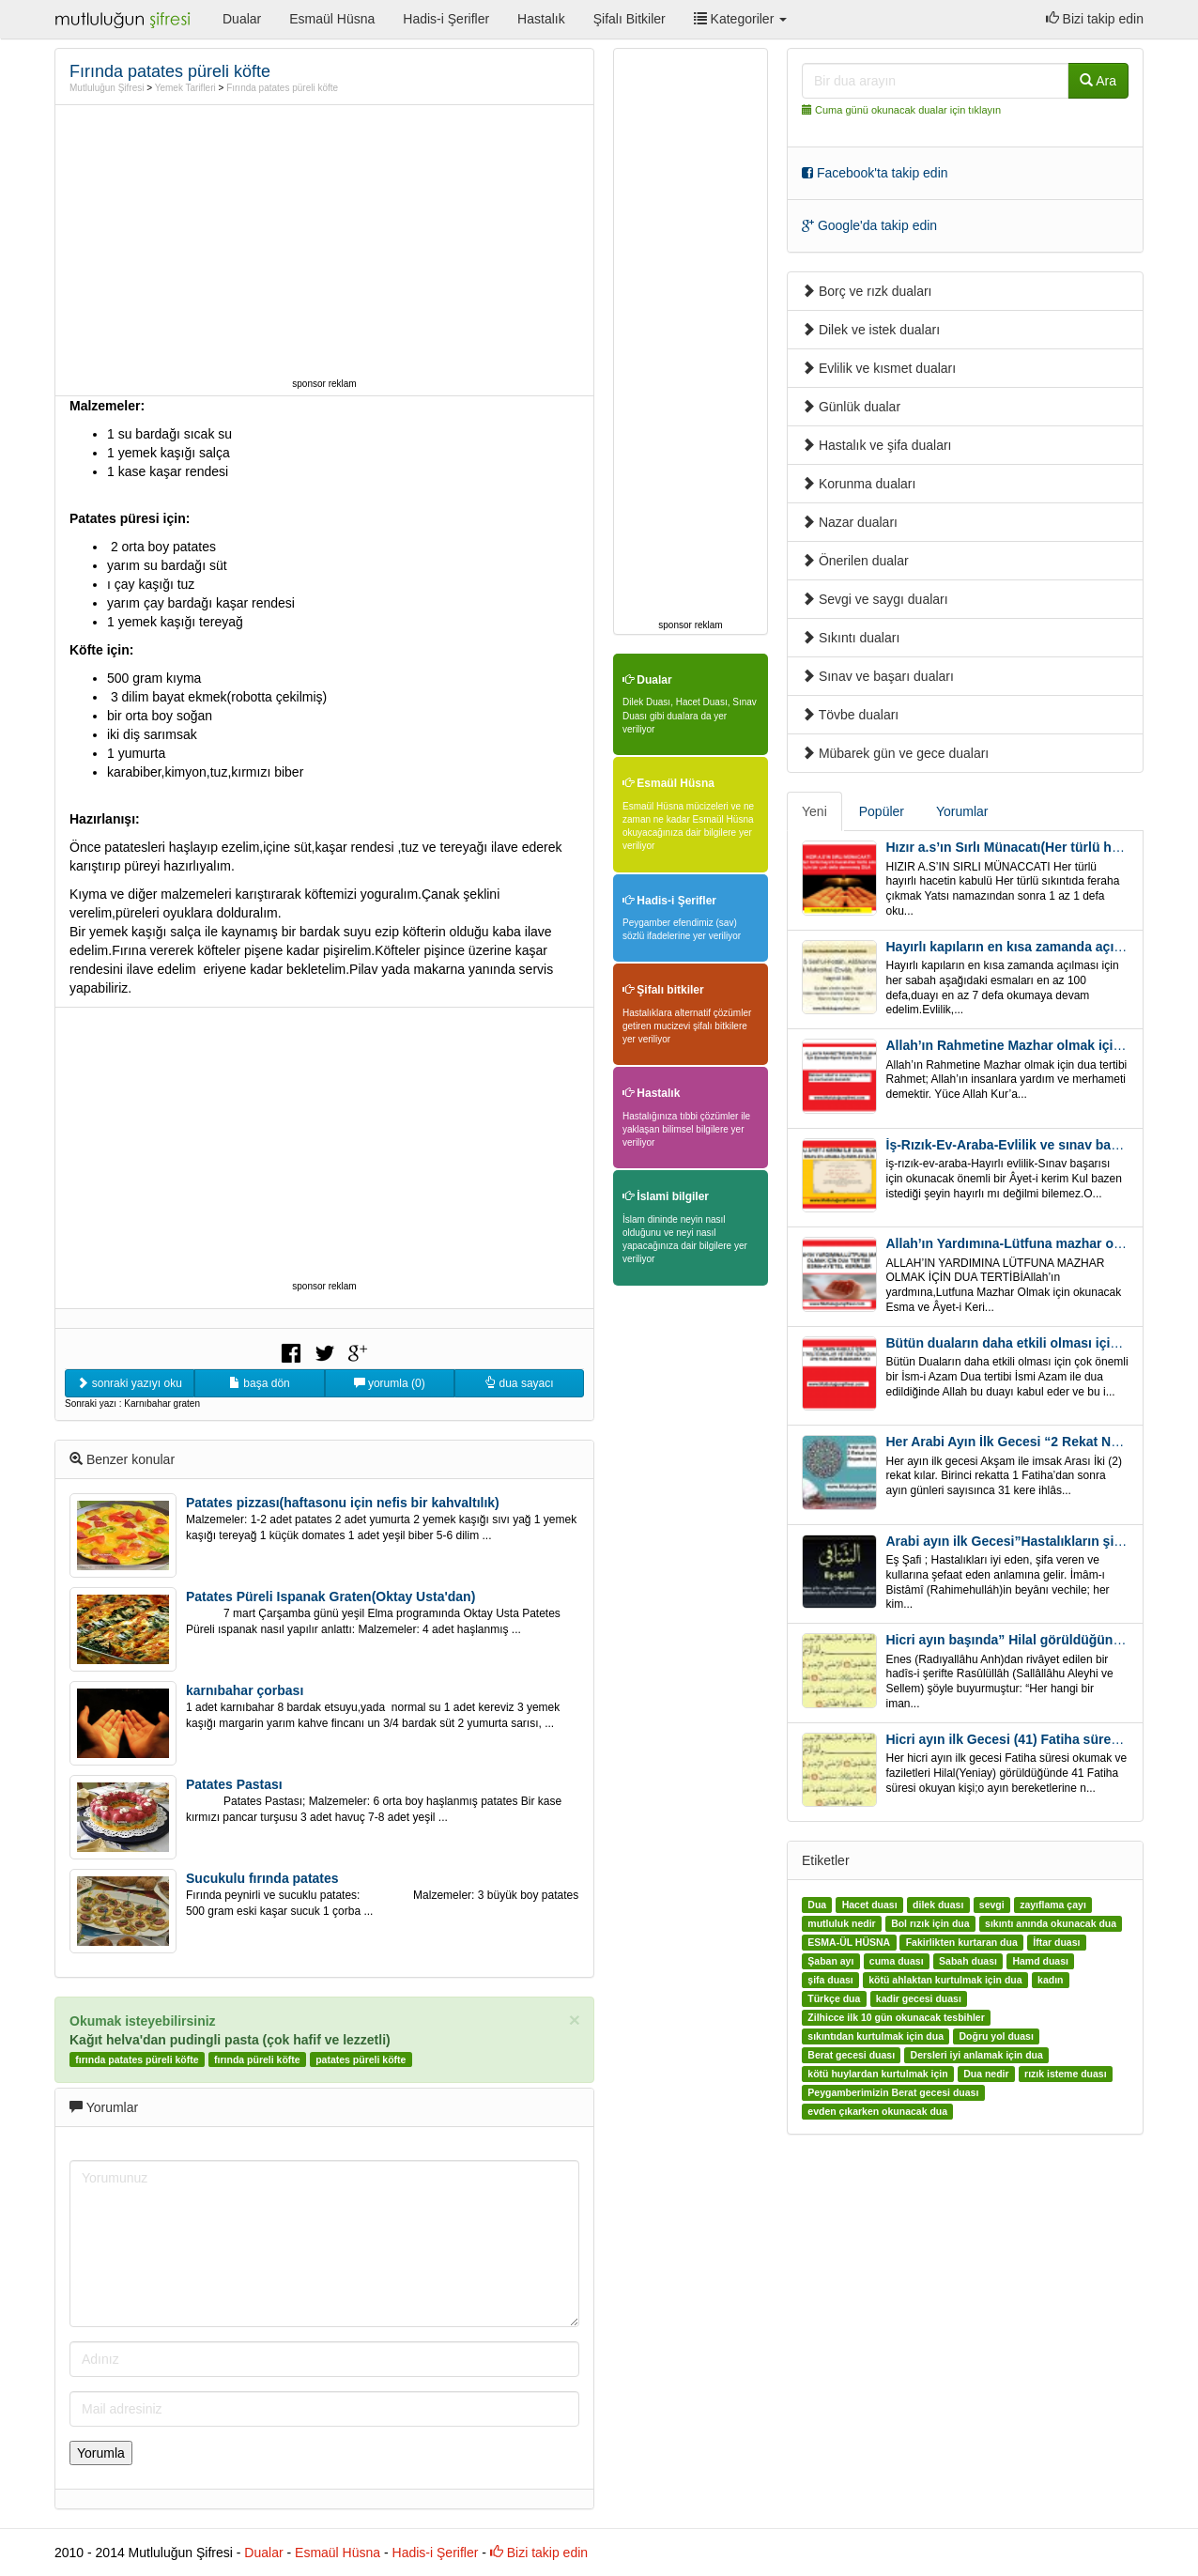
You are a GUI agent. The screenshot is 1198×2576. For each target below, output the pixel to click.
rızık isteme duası (1065, 2073)
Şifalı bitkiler (663, 989)
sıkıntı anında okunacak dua (1050, 1923)
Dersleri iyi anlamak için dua (977, 2054)
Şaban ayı (830, 1961)
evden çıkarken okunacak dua (877, 2111)
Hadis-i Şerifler (446, 18)
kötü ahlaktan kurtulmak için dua (944, 1979)
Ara (1098, 80)
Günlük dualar (851, 406)
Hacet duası (870, 1904)
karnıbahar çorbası (244, 1690)
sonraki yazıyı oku (129, 1383)
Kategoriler (740, 18)
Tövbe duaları (850, 714)
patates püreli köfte (360, 2059)
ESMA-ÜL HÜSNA (848, 1942)
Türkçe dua (833, 1998)
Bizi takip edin (1095, 18)
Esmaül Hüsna (332, 18)
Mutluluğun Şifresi (106, 88)
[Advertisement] (325, 241)
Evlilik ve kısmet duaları (879, 368)
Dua (816, 1904)
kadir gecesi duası (918, 1998)
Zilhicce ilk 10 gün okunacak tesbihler (895, 2017)
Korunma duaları (858, 483)
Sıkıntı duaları (850, 637)
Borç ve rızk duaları (867, 291)
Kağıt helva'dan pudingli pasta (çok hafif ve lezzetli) (230, 2039)
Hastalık (541, 18)
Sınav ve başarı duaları (878, 676)
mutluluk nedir (841, 1923)
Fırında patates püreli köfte (282, 88)
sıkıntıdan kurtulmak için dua (875, 2036)
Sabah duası (968, 1961)
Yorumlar (962, 811)
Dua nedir (985, 2073)
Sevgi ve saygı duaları (875, 599)
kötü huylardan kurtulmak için (877, 2073)
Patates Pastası (234, 1784)
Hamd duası (1040, 1961)
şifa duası (829, 1979)
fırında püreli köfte (257, 2059)
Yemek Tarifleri (185, 88)
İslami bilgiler (665, 1196)
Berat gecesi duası (851, 2054)
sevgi (992, 1904)
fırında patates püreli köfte (136, 2059)
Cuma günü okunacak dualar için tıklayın (908, 110)
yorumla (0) (389, 1383)
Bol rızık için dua (930, 1923)
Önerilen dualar (855, 560)
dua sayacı (518, 1383)
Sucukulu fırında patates (262, 1878)
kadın (1050, 1979)
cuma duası (896, 1961)
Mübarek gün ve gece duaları (895, 753)
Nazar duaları (850, 522)
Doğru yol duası (996, 2036)
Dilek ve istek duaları (871, 329)
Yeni (814, 811)
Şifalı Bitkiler (629, 18)
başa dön (259, 1383)
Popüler (881, 811)
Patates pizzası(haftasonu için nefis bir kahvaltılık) (342, 1502)
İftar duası (1056, 1942)
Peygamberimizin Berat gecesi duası (892, 2092)
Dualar (242, 18)
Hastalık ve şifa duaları (877, 445)
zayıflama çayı (1053, 1904)
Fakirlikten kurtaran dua (962, 1942)
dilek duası (938, 1904)
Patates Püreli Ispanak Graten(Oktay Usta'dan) (330, 1596)
